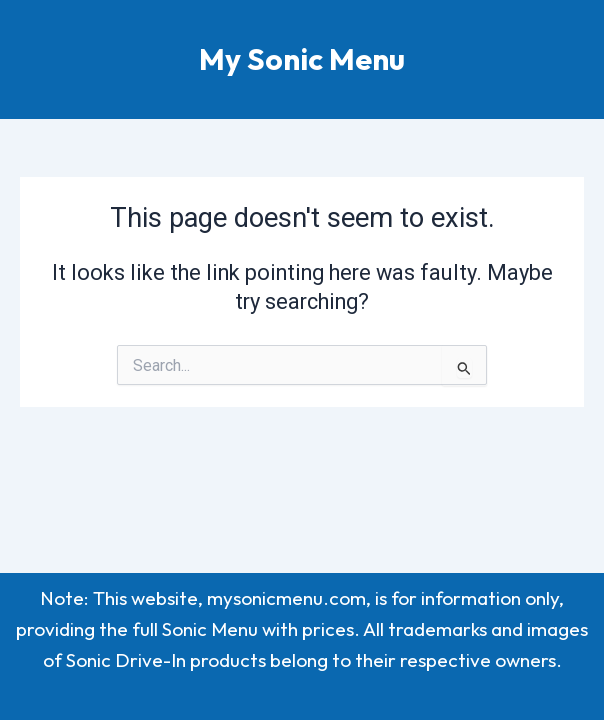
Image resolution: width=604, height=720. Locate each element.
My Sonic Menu (302, 59)
